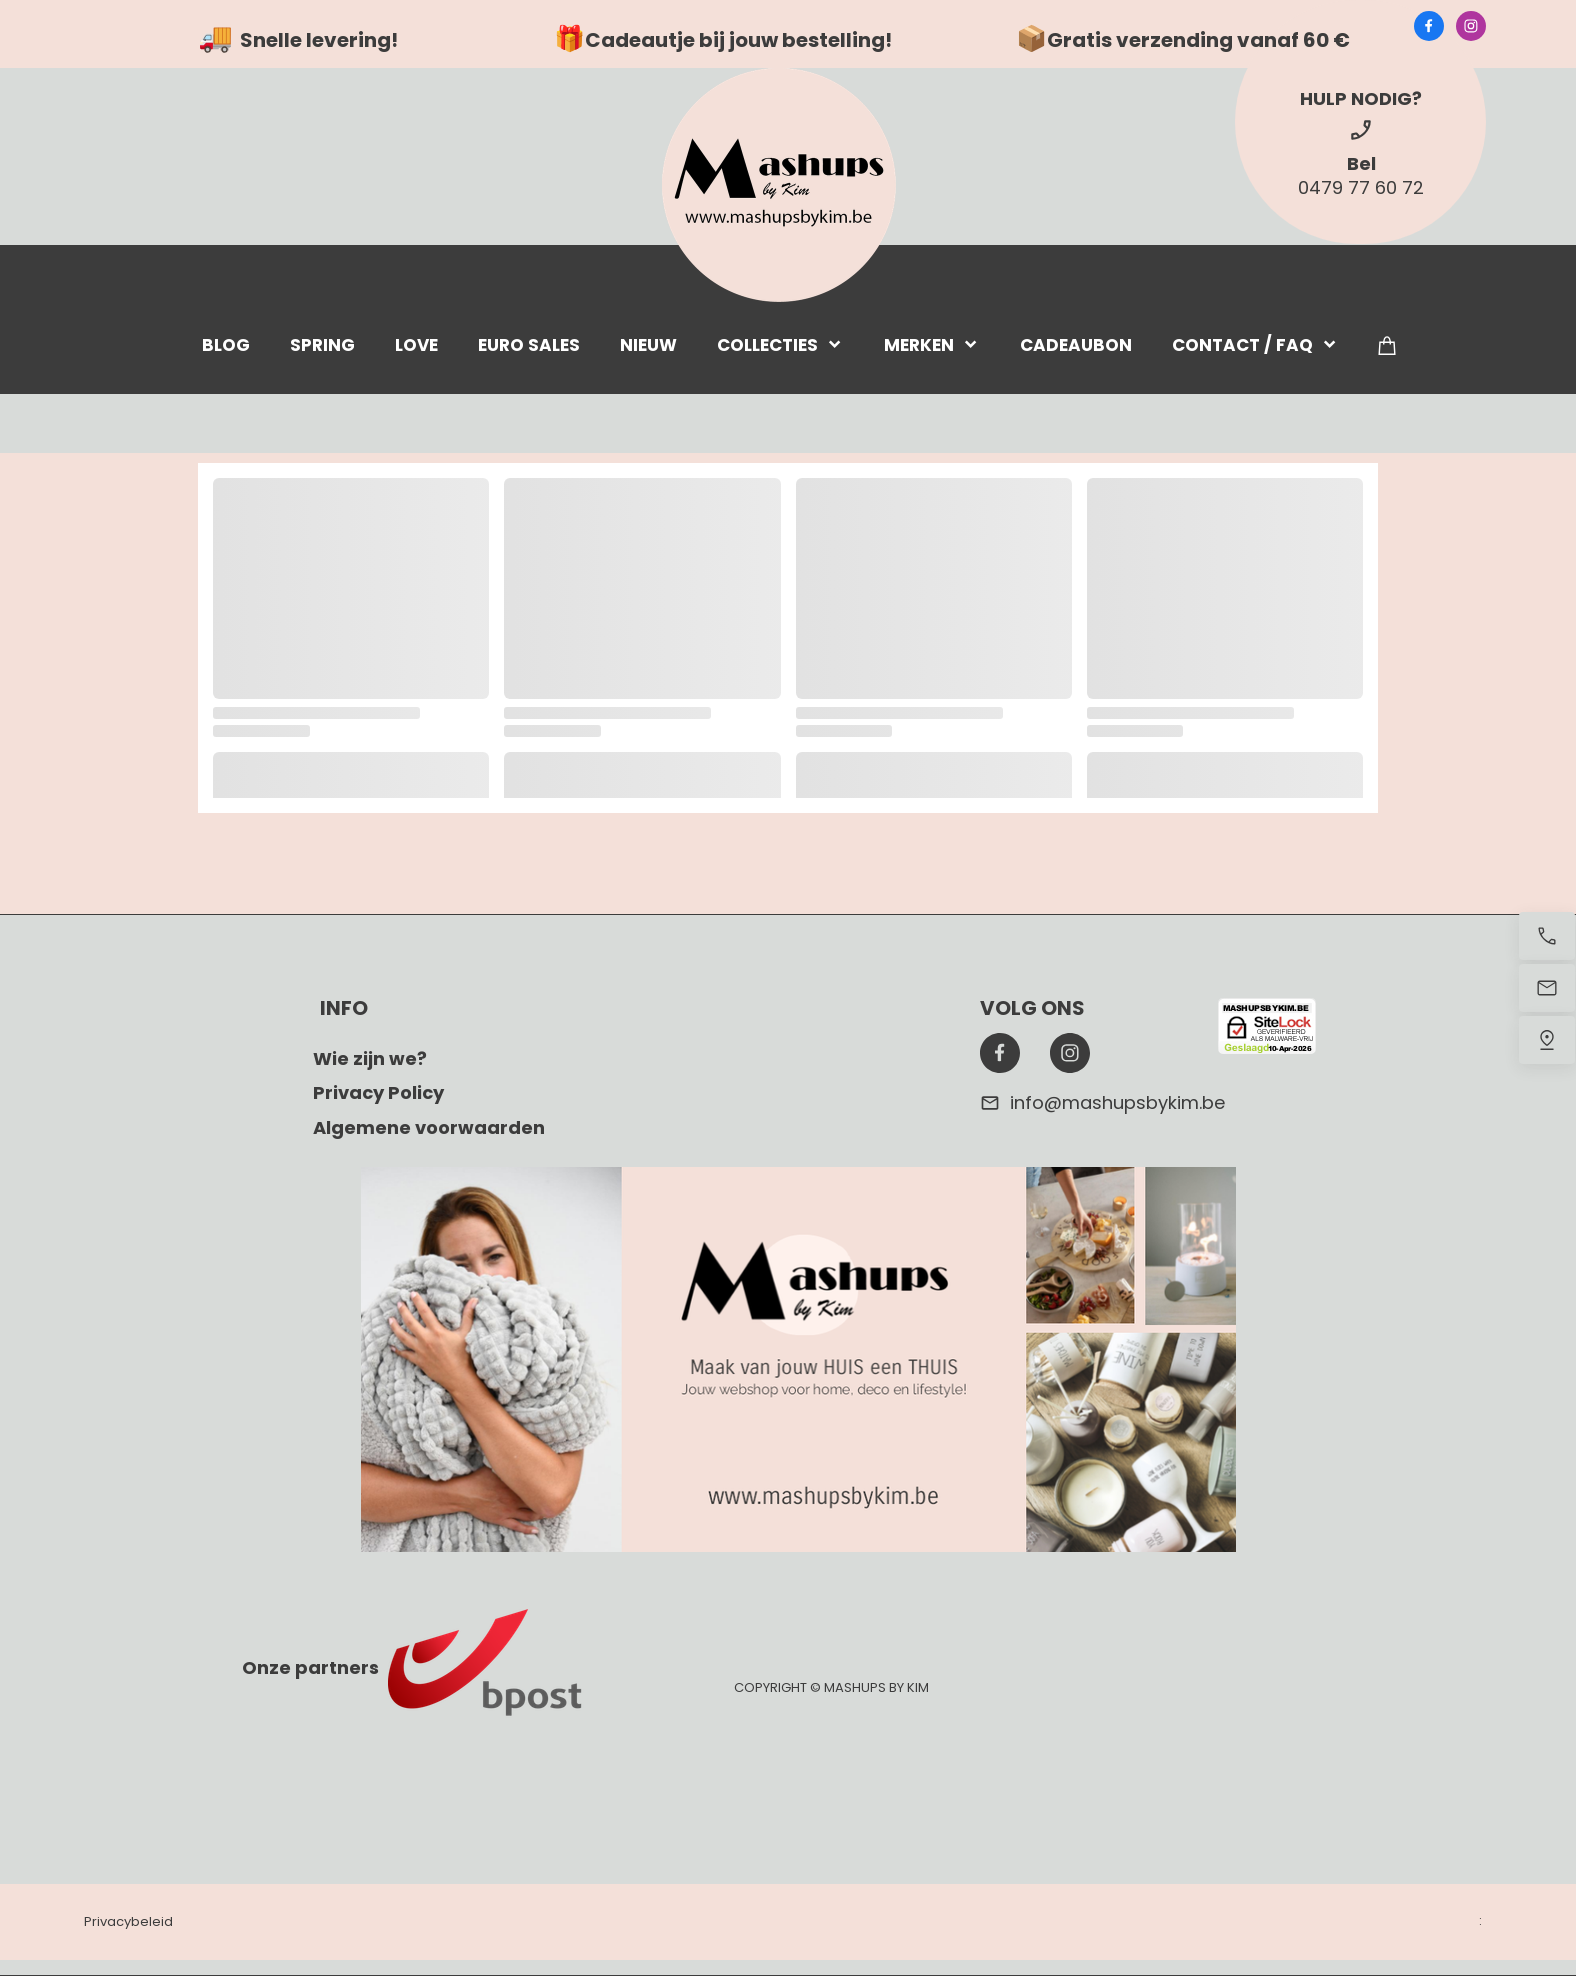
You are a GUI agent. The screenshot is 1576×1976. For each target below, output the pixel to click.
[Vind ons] (1547, 1040)
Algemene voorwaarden (429, 1127)
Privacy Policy (378, 1092)
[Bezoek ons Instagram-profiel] (1471, 26)
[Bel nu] (1547, 936)
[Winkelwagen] (1387, 344)
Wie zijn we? (370, 1058)
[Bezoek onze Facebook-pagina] (1429, 26)
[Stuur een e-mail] (1547, 988)
